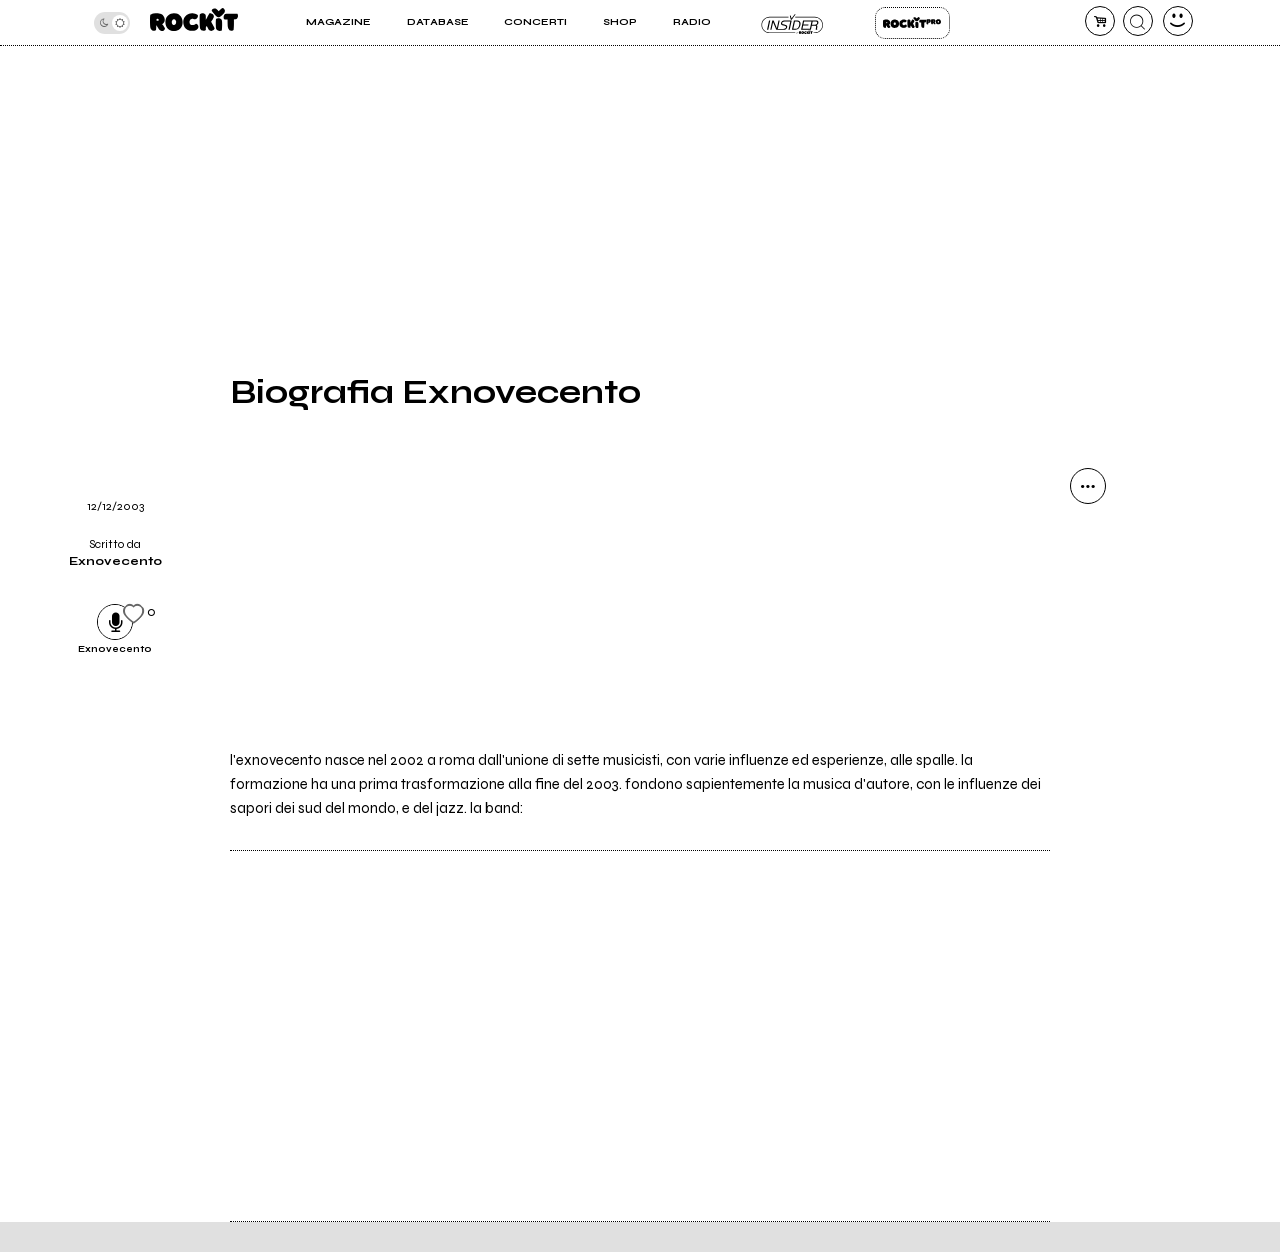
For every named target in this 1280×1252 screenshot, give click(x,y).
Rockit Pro (912, 23)
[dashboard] (1178, 21)
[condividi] (1088, 486)
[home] (194, 22)
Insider (792, 23)
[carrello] (1100, 21)
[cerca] (1138, 21)
